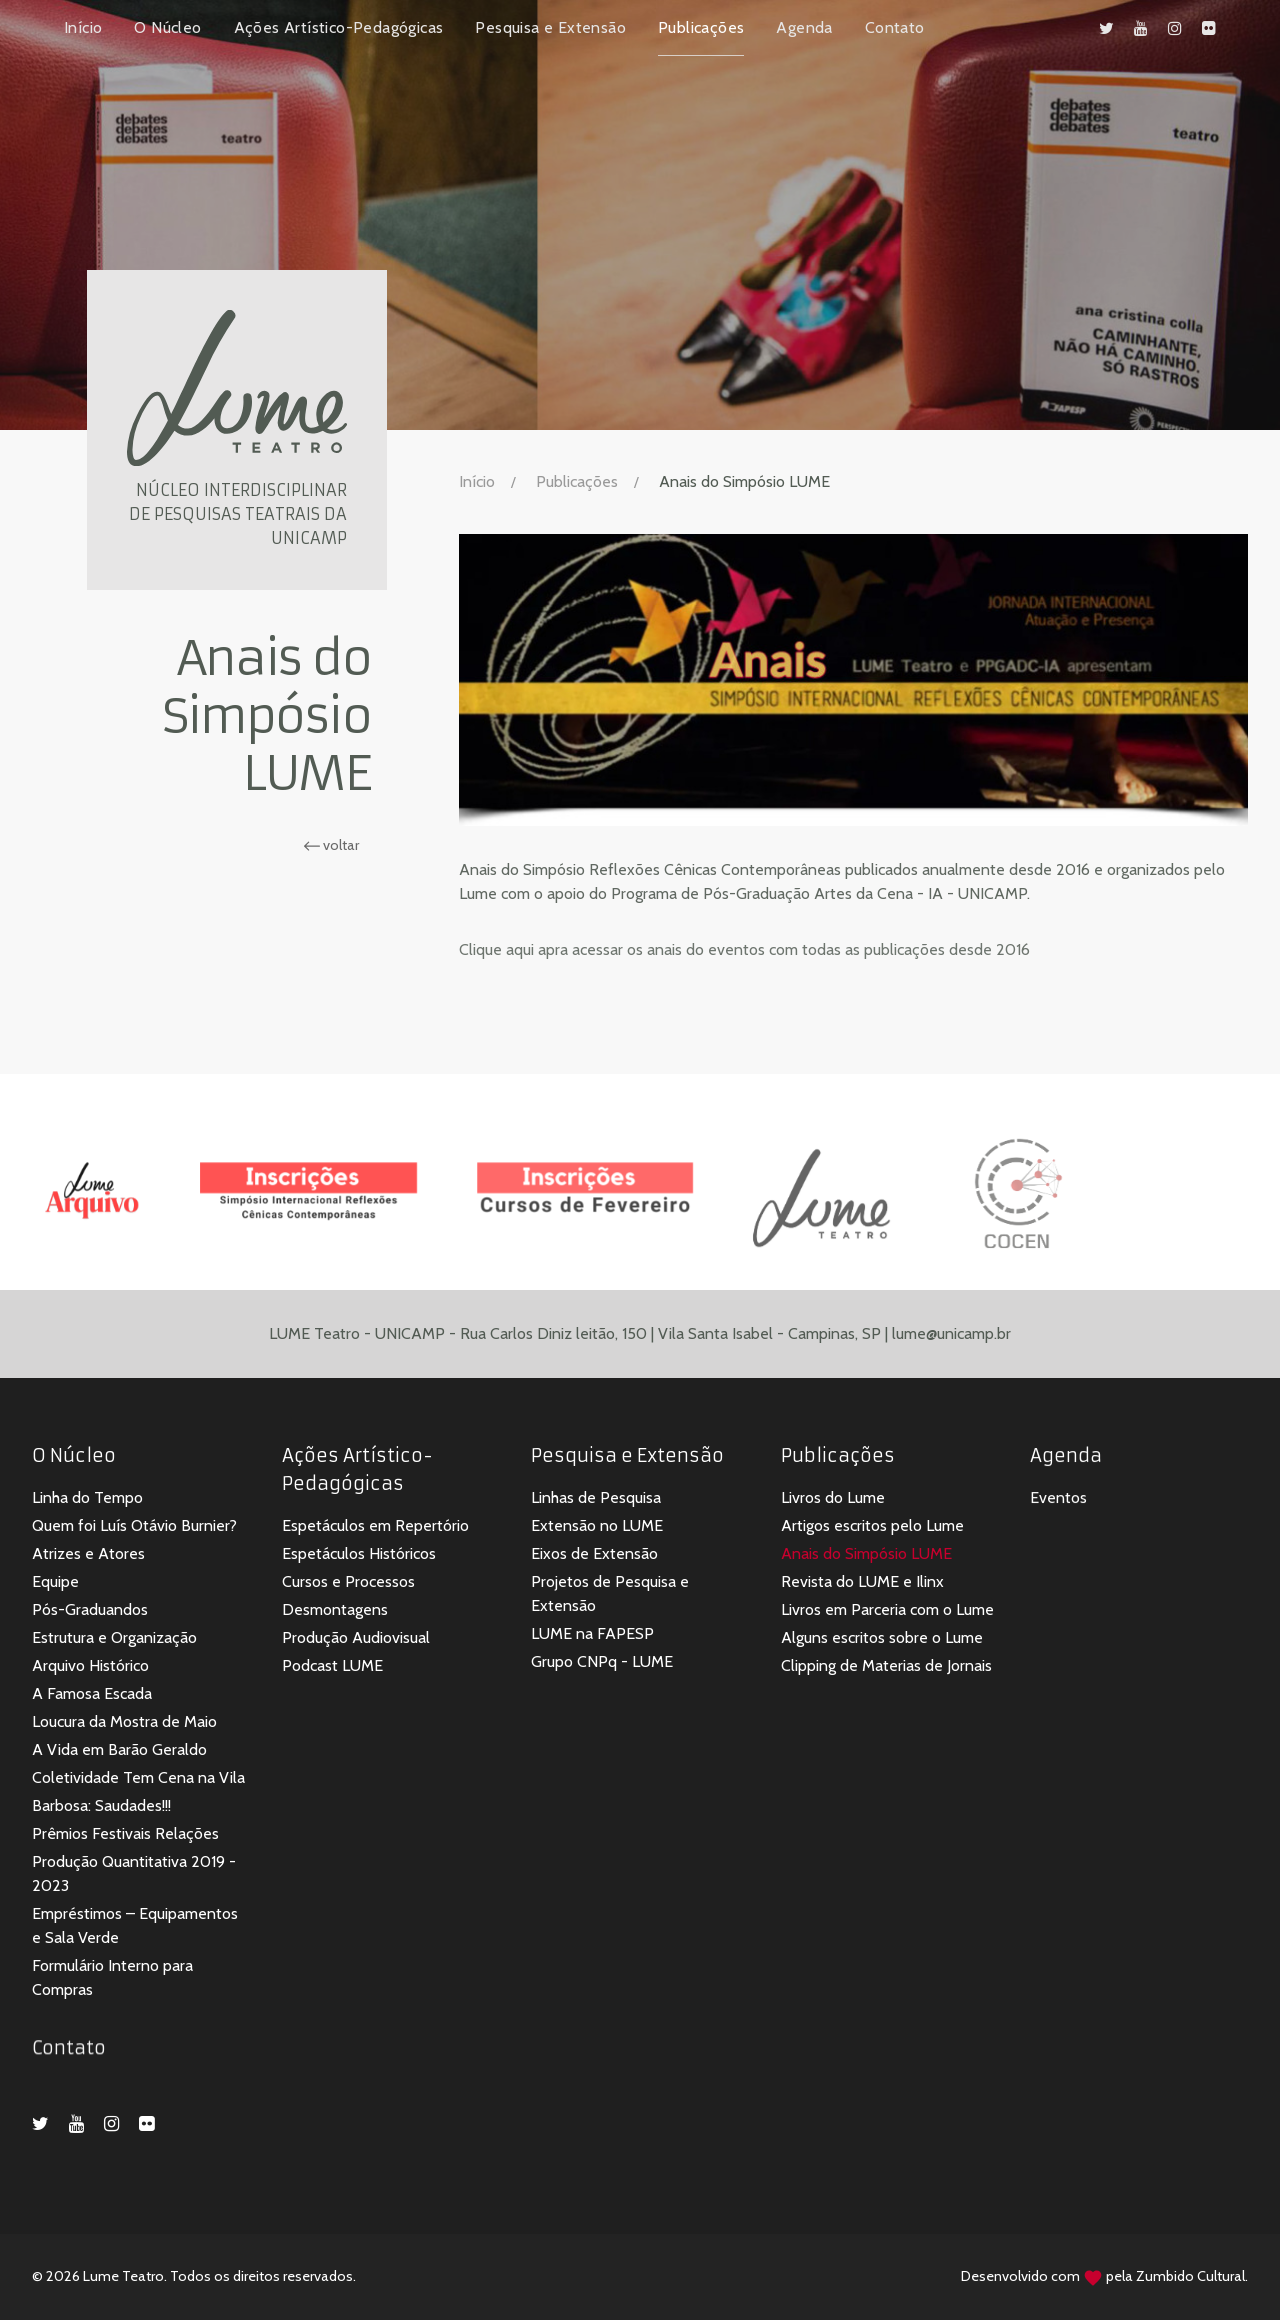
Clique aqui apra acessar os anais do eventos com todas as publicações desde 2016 (744, 949)
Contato (895, 27)
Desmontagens (335, 1618)
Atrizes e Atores (88, 1560)
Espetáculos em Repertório (375, 1534)
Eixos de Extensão (594, 1562)
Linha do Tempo (87, 1504)
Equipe (55, 1588)
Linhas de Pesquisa (596, 1506)
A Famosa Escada (92, 1700)
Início (83, 27)
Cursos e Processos (348, 1590)
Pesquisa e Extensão (550, 27)
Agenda (804, 27)
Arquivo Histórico (90, 1672)
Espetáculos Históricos (359, 1562)
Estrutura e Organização (114, 1644)
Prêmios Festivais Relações (125, 1840)
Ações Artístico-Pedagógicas (339, 27)
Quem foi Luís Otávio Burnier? (134, 1532)
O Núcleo (167, 27)
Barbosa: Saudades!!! (101, 1812)
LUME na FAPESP (592, 1642)
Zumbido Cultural (1172, 2276)
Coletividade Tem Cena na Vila (138, 1784)
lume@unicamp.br (951, 1351)
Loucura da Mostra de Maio (124, 1728)
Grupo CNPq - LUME (602, 1670)
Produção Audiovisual (356, 1646)
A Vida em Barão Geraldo (119, 1756)
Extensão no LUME (597, 1534)
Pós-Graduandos (90, 1616)
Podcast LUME (332, 1674)
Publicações (701, 27)
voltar (324, 845)
